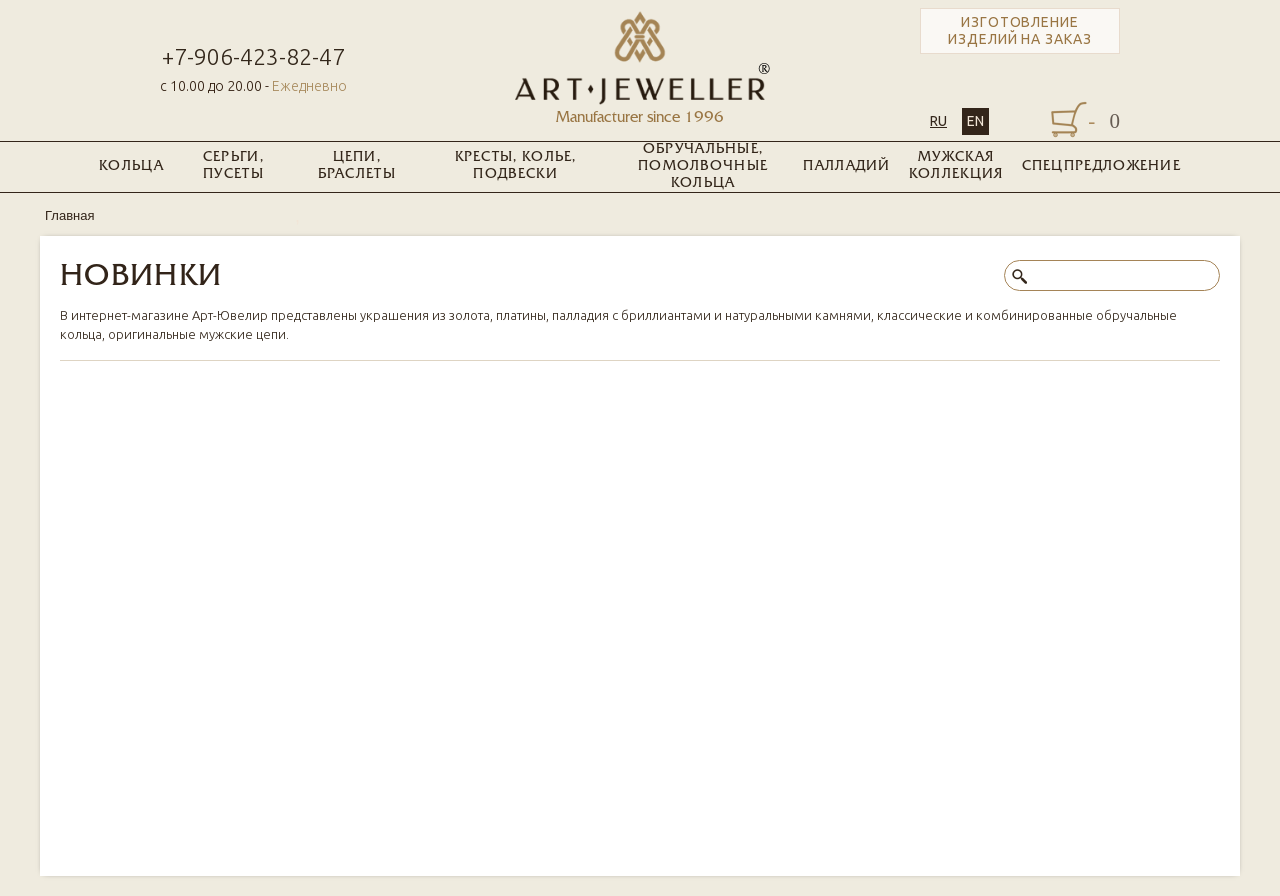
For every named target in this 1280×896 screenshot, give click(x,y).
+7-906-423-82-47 (253, 56)
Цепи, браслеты (357, 166)
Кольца (131, 166)
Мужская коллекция (956, 166)
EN (975, 121)
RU (938, 121)
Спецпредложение (1102, 166)
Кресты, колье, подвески (516, 166)
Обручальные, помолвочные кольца (703, 166)
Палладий (846, 166)
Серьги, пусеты (233, 166)
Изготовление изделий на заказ (1020, 30)
